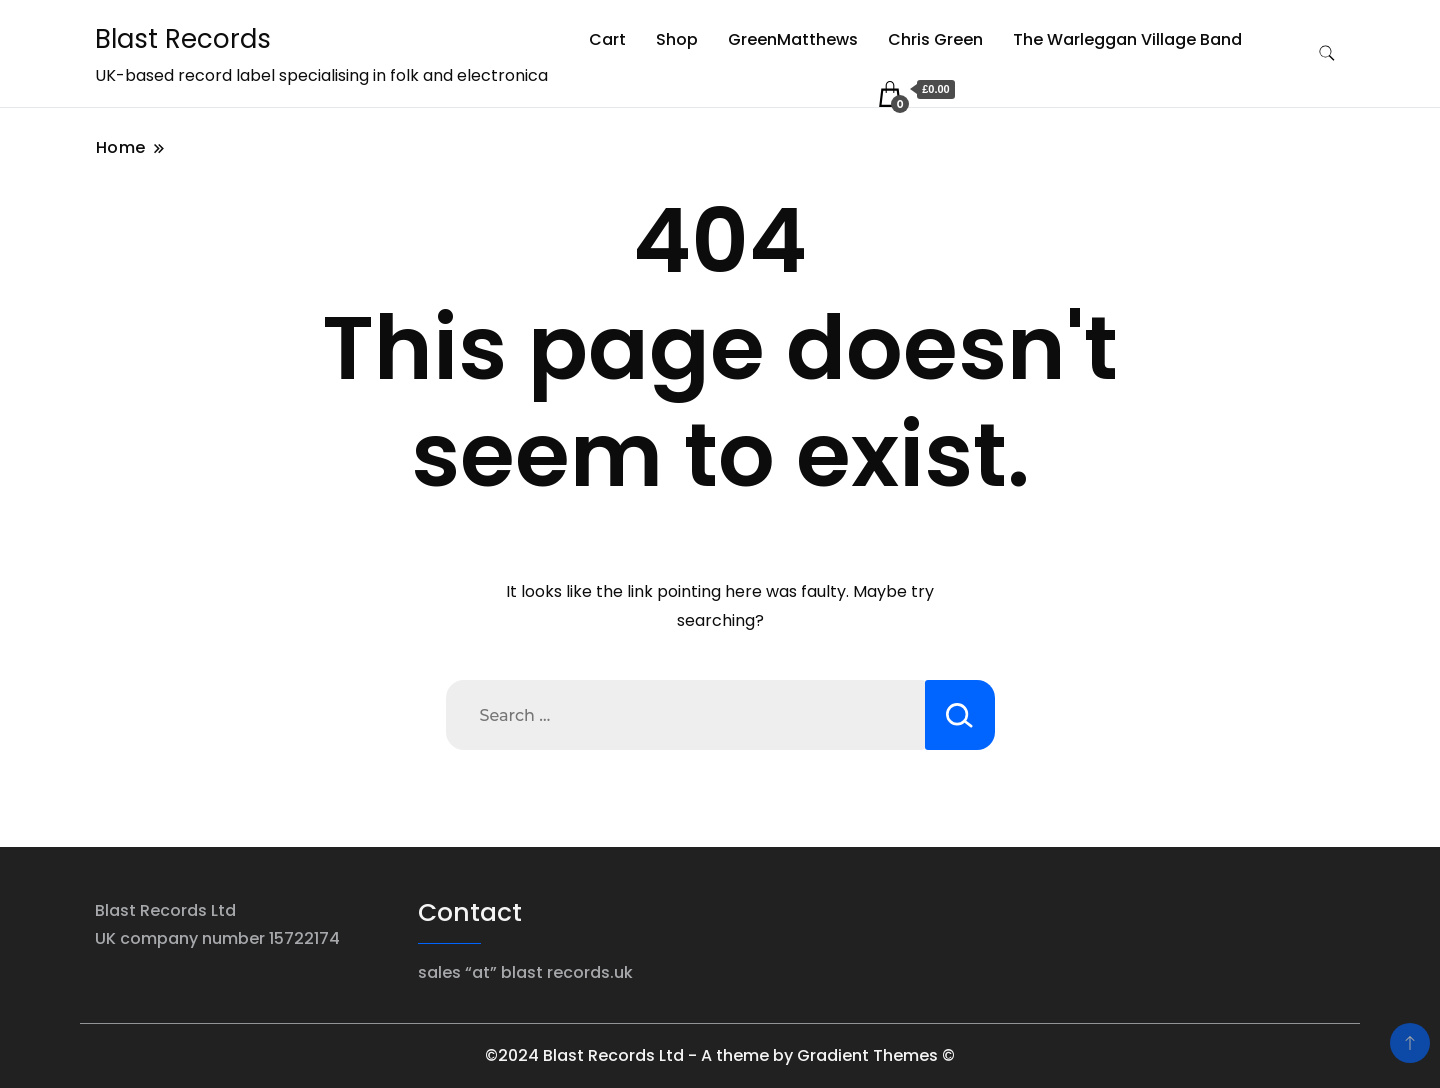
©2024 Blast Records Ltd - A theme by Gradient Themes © (720, 1055)
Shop (677, 39)
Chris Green (935, 39)
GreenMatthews (793, 39)
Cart (607, 39)
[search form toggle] (1327, 53)
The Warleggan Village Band (1127, 39)
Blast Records (183, 39)
